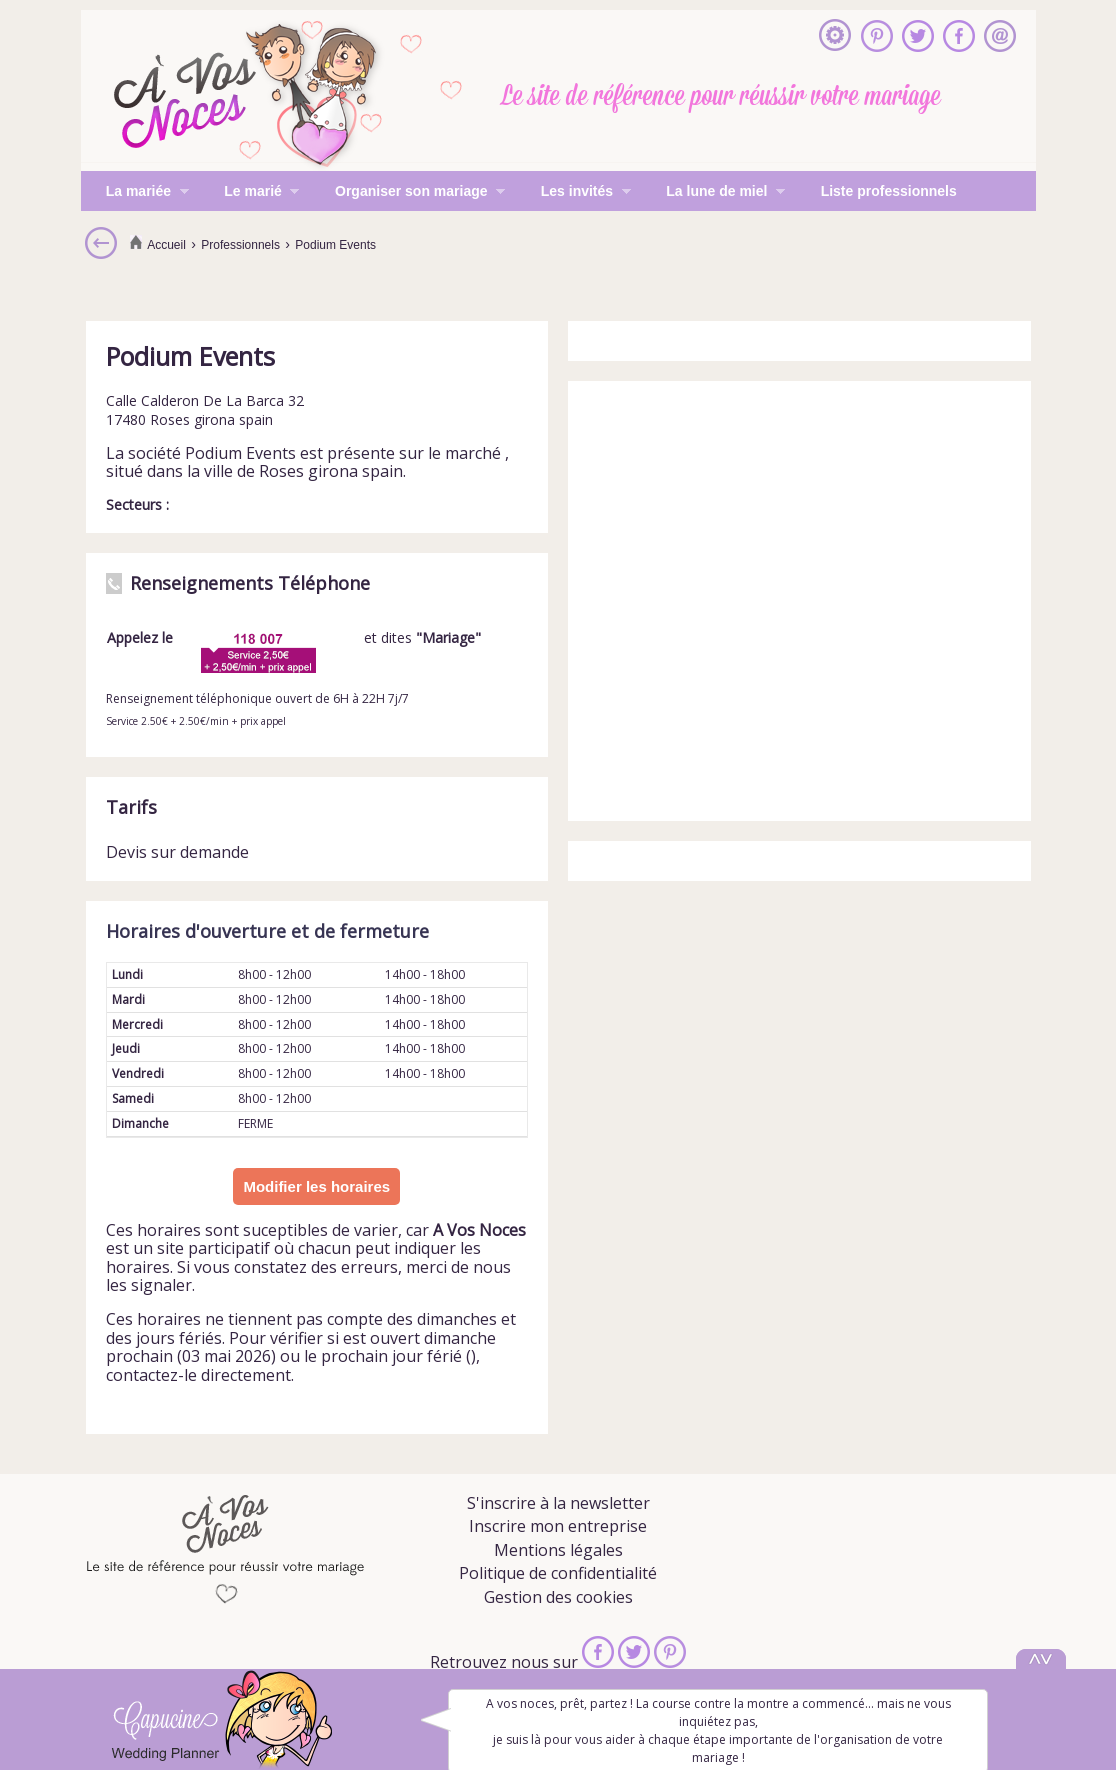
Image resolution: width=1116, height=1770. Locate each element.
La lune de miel (713, 193)
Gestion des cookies (558, 1597)
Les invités (573, 193)
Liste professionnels (889, 191)
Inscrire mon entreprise (558, 1526)
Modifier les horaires (316, 1186)
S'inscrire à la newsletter (558, 1503)
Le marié (249, 193)
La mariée (135, 193)
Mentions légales (558, 1550)
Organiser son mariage (407, 193)
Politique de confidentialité (558, 1573)
